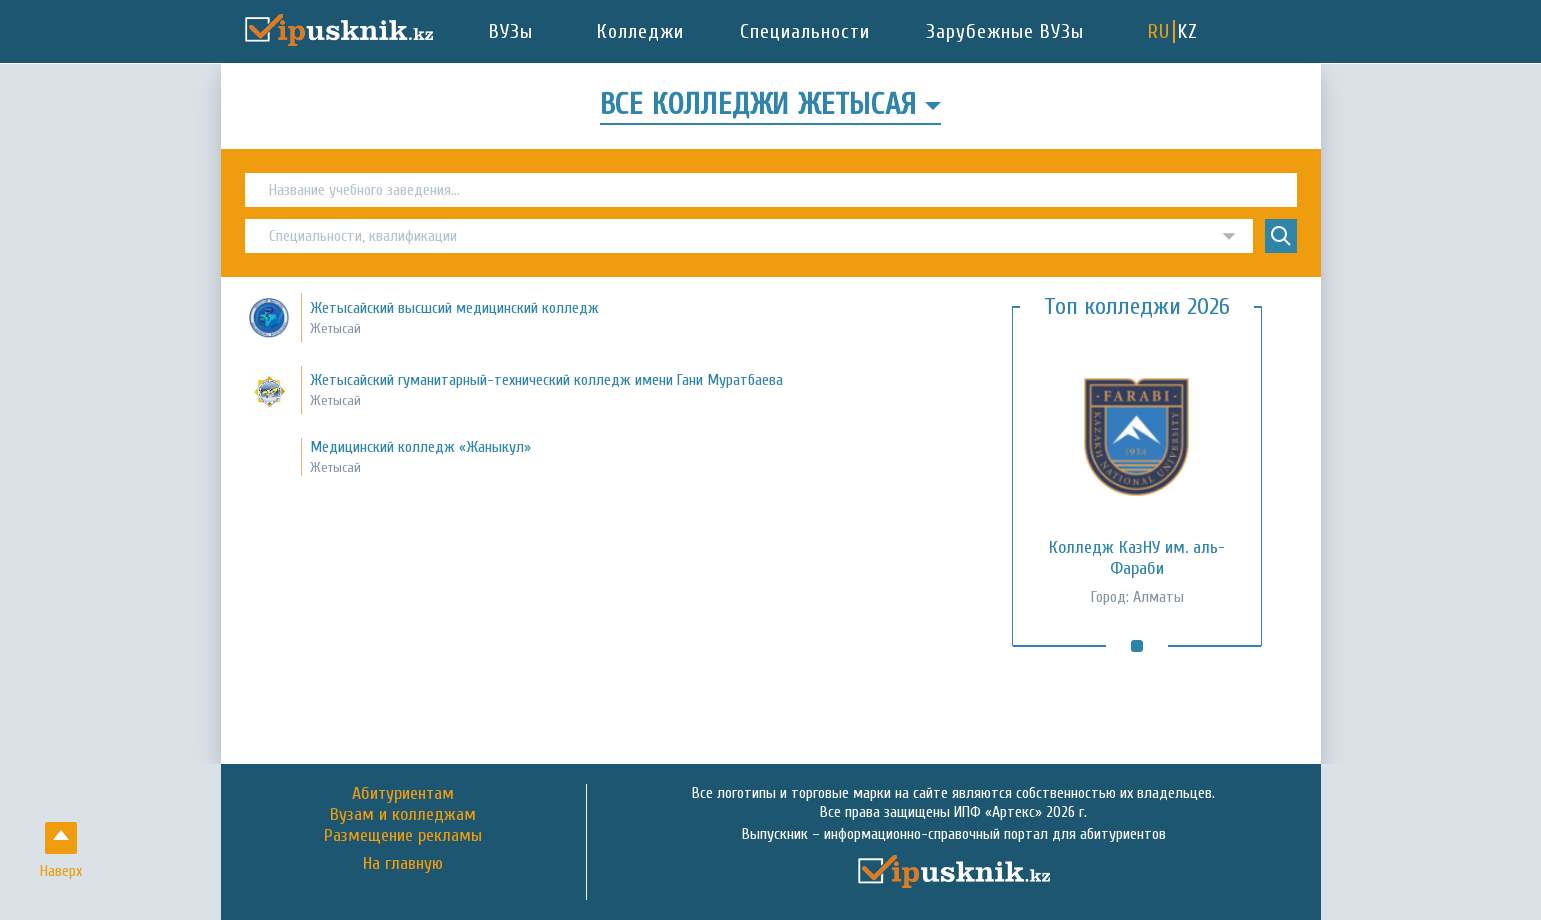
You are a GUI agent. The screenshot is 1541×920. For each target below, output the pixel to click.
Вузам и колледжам (403, 814)
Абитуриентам (403, 793)
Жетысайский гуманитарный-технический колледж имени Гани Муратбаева (546, 380)
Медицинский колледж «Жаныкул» (420, 447)
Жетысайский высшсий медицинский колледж (454, 308)
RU (1159, 31)
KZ (1188, 31)
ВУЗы (511, 31)
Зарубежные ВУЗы (1005, 31)
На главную (403, 864)
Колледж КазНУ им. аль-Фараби (1137, 558)
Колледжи (640, 31)
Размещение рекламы (403, 835)
